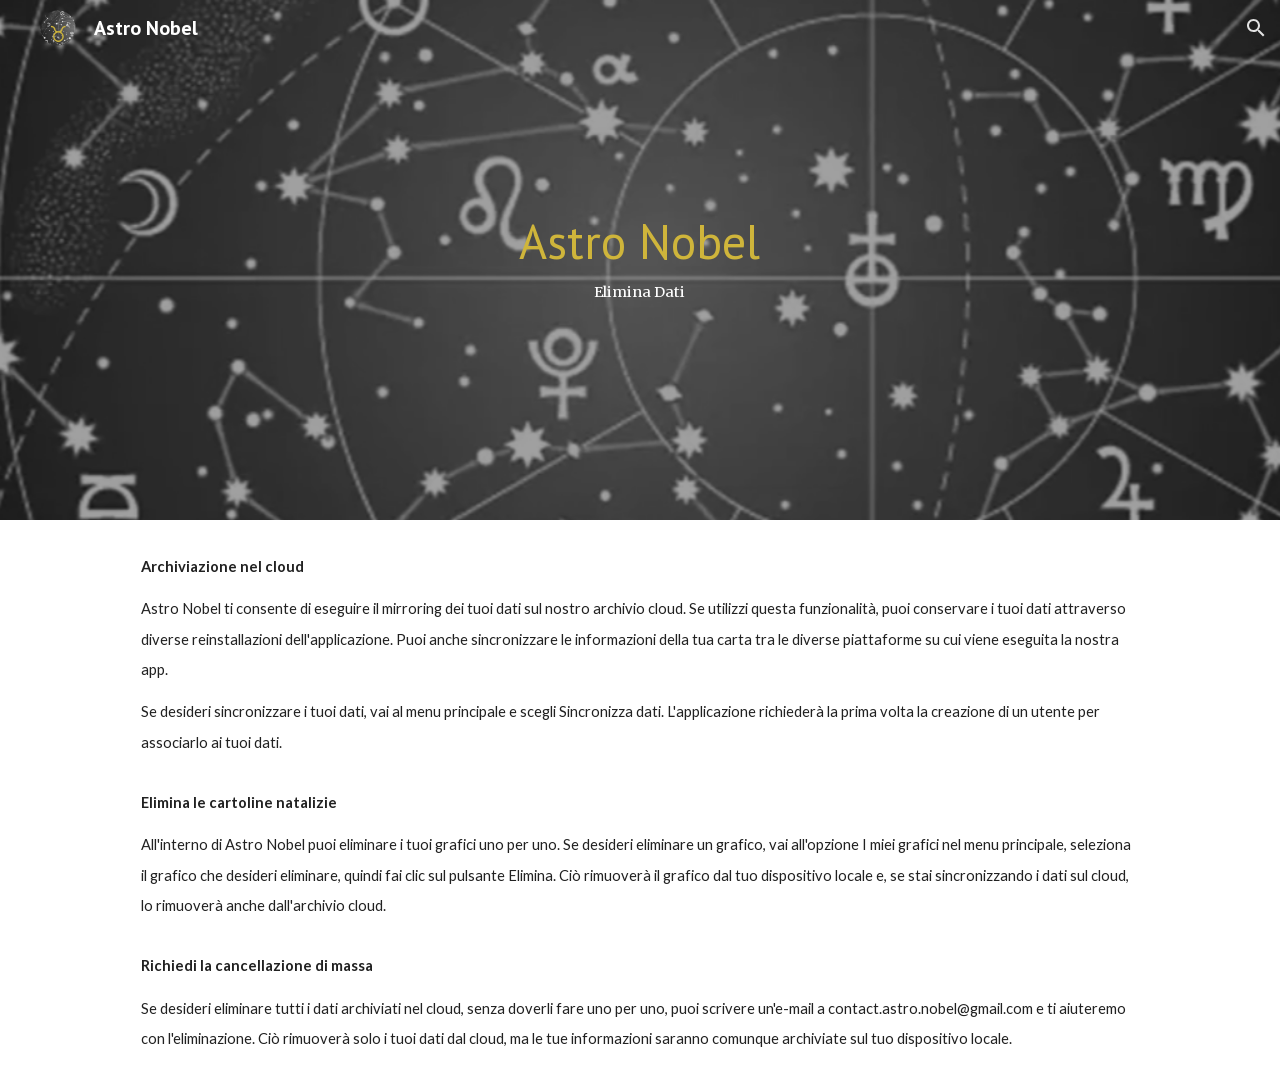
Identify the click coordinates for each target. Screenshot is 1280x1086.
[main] (640, 259)
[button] (1256, 28)
